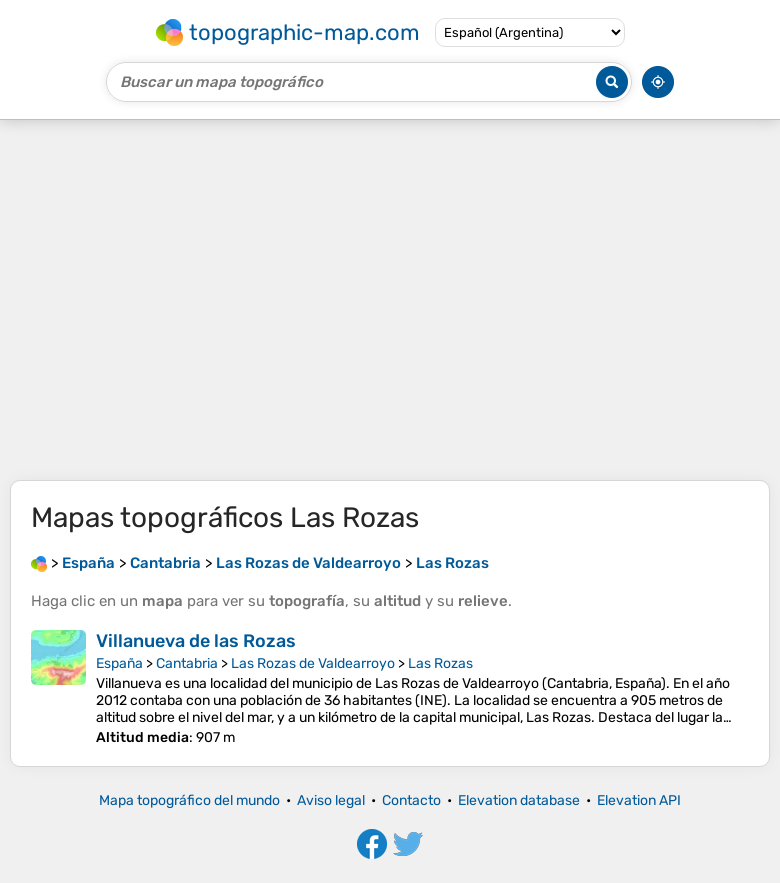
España (119, 663)
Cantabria (187, 663)
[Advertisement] (390, 300)
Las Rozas (440, 663)
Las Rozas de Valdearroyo (313, 663)
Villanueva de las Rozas (196, 641)
